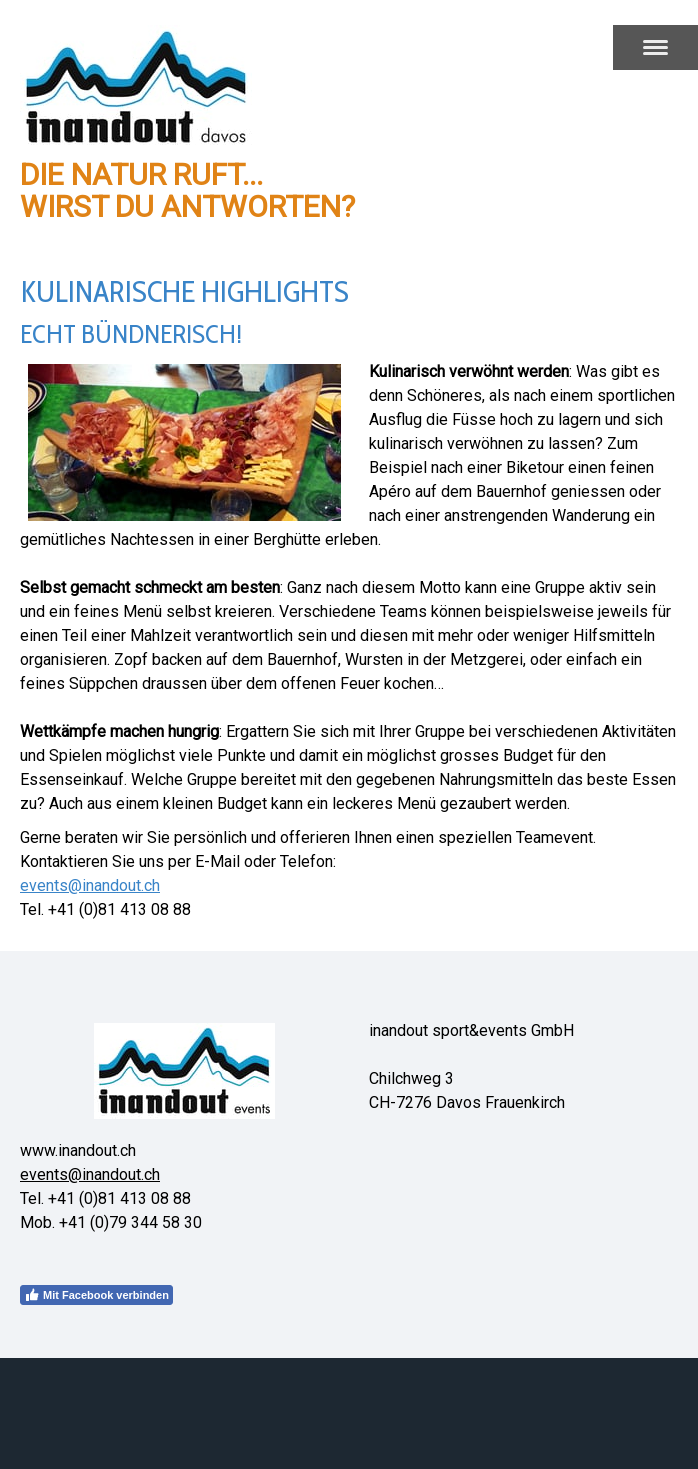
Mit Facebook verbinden (96, 1295)
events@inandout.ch (90, 885)
